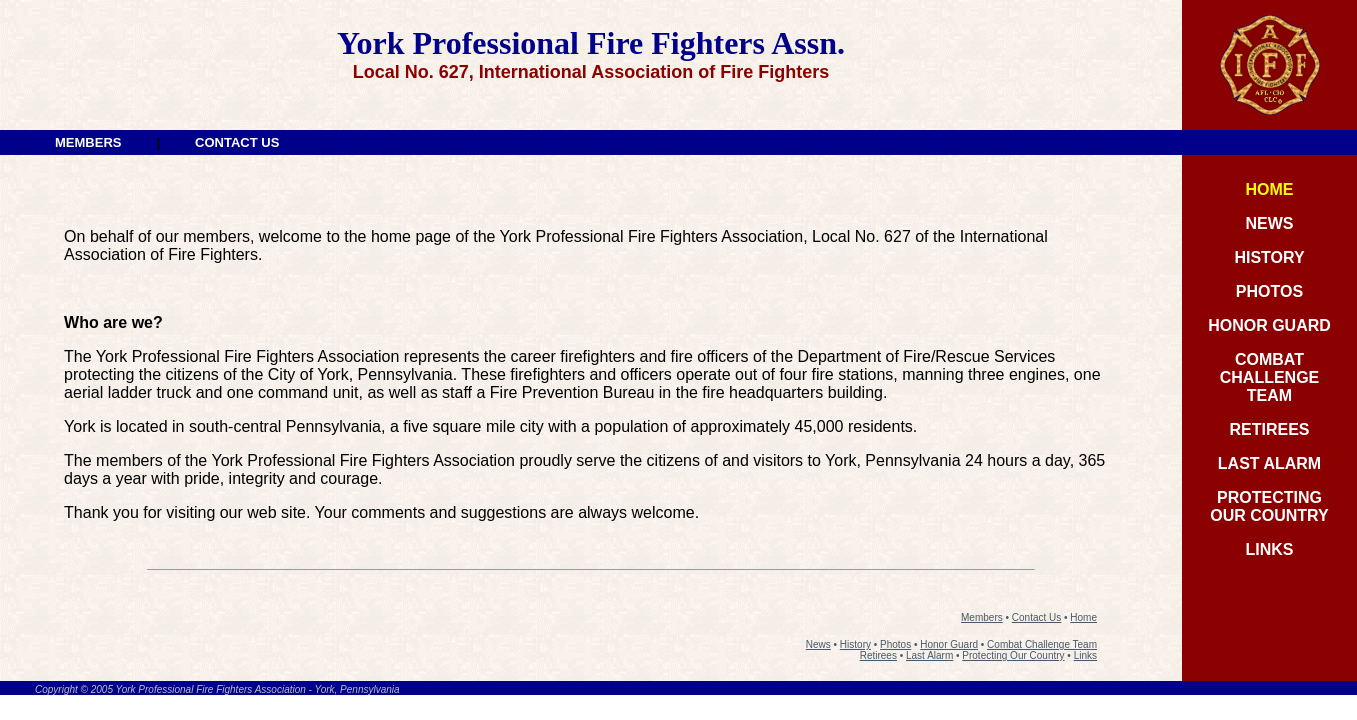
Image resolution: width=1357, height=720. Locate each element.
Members (982, 617)
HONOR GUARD (1269, 325)
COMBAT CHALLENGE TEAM (1270, 377)
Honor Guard (949, 644)
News (818, 644)
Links (1085, 655)
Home (1083, 617)
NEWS (1270, 223)
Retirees (878, 655)
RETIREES (1269, 429)
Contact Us (1036, 617)
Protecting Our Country (1013, 655)
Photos (895, 644)
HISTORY (1269, 257)
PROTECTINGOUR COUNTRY (1269, 506)
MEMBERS (88, 142)
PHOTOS (1269, 291)
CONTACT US (237, 142)
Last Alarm (929, 655)
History (855, 644)
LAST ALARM (1269, 463)
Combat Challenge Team (1042, 644)
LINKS (1270, 549)
